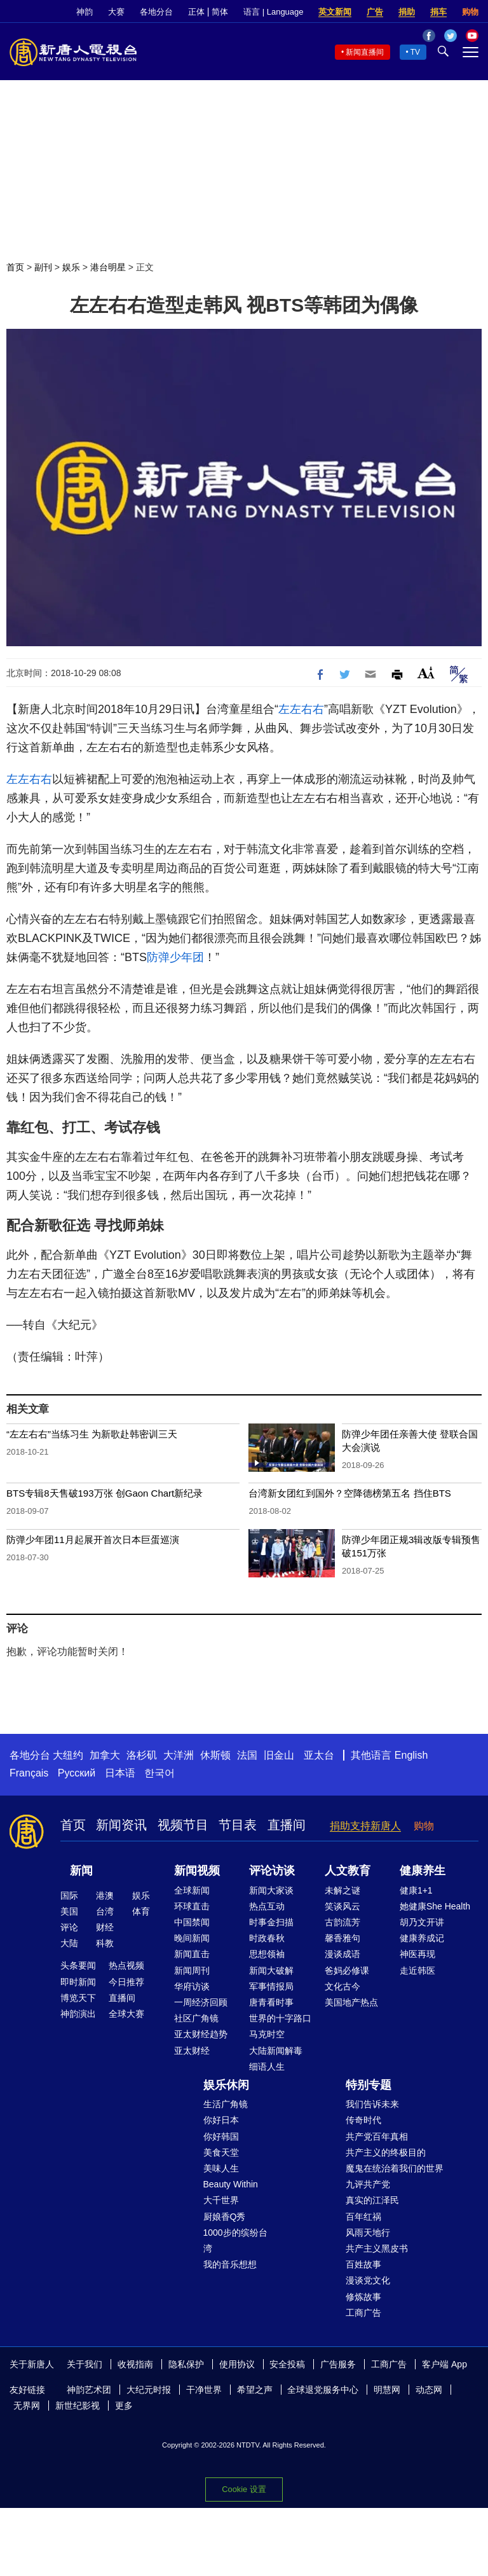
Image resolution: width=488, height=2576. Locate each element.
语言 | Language (273, 12)
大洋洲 (178, 1755)
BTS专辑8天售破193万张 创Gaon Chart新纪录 (104, 1493)
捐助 (406, 12)
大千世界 (221, 2200)
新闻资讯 (121, 1825)
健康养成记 (422, 1938)
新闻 (81, 1870)
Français (29, 1773)
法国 (247, 1755)
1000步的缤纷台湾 (235, 2240)
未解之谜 (342, 1890)
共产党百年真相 (377, 2136)
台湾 (105, 1911)
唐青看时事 (271, 2002)
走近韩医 (417, 1970)
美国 (69, 1911)
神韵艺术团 (89, 2390)
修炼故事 (363, 2297)
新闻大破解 (271, 1970)
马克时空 (267, 2034)
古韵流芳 (342, 1922)
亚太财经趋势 (200, 2034)
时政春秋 (267, 1938)
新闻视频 (197, 1870)
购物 (470, 12)
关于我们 (84, 2364)
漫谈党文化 (368, 2280)
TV (415, 52)
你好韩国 (221, 2136)
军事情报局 (271, 1986)
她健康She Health (435, 1906)
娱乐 (71, 267)
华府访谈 (192, 1986)
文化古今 (342, 1986)
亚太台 (319, 1755)
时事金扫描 (271, 1922)
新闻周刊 (192, 1970)
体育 (141, 1911)
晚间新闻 (192, 1938)
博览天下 (78, 1998)
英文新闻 (334, 12)
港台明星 (108, 267)
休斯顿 (215, 1755)
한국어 (159, 1773)
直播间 (287, 1825)
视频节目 (183, 1825)
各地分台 (156, 12)
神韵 (84, 12)
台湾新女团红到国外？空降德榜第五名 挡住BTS (349, 1493)
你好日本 (221, 2120)
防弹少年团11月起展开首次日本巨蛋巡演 (92, 1539)
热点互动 (267, 1906)
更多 (124, 2405)
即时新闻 (78, 1982)
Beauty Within (230, 2184)
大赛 (116, 12)
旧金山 (279, 1755)
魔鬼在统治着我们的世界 (395, 2168)
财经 (105, 1927)
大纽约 (68, 1755)
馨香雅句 (342, 1938)
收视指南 (135, 2364)
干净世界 (204, 2390)
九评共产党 (368, 2184)
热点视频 (126, 1965)
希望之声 (255, 2390)
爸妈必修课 (347, 1970)
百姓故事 (363, 2264)
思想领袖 (267, 1954)
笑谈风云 (342, 1906)
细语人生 (267, 2066)
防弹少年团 (175, 957)
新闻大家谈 (271, 1890)
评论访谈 (272, 1870)
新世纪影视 (77, 2405)
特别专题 (368, 2085)
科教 (105, 1943)
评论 (69, 1927)
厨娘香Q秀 (224, 2217)
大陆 (69, 1943)
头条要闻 (78, 1965)
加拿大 (105, 1755)
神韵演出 (78, 2014)
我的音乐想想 (230, 2264)
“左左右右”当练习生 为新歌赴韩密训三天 (91, 1434)
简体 (220, 12)
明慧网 (387, 2390)
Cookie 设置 (244, 2489)
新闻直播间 (365, 52)
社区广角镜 (196, 2018)
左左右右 (301, 709)
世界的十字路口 (280, 2018)
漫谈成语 (342, 1954)
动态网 (429, 2390)
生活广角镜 (225, 2104)
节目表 (238, 1825)
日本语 (120, 1773)
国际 (69, 1895)
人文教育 (347, 1870)
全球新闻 (192, 1890)
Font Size (426, 672)
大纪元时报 (148, 2390)
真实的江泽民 (372, 2200)
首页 (15, 267)
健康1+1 (416, 1890)
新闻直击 (192, 1954)
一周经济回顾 (200, 2002)
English (411, 1755)
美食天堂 (221, 2152)
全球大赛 (126, 2014)
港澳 (105, 1895)
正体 (196, 12)
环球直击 (192, 1906)
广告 (375, 12)
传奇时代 (363, 2120)
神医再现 (417, 1954)
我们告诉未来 (372, 2104)
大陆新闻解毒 (275, 2051)
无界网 (26, 2405)
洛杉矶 (141, 1755)
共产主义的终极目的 (386, 2152)
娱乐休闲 (226, 2085)
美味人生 (221, 2168)
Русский (76, 1773)
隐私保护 (186, 2364)
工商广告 (363, 2313)
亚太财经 (192, 2051)
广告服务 (338, 2364)
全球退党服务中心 (322, 2390)
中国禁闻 (192, 1922)
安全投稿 (287, 2364)
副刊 (43, 267)
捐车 (438, 12)
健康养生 (422, 1870)
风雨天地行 (368, 2232)
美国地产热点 (351, 2002)
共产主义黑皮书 (377, 2248)
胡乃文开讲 (422, 1922)
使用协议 (237, 2364)
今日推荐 (126, 1982)
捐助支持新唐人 (365, 1825)
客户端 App (444, 2364)
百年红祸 (363, 2217)
